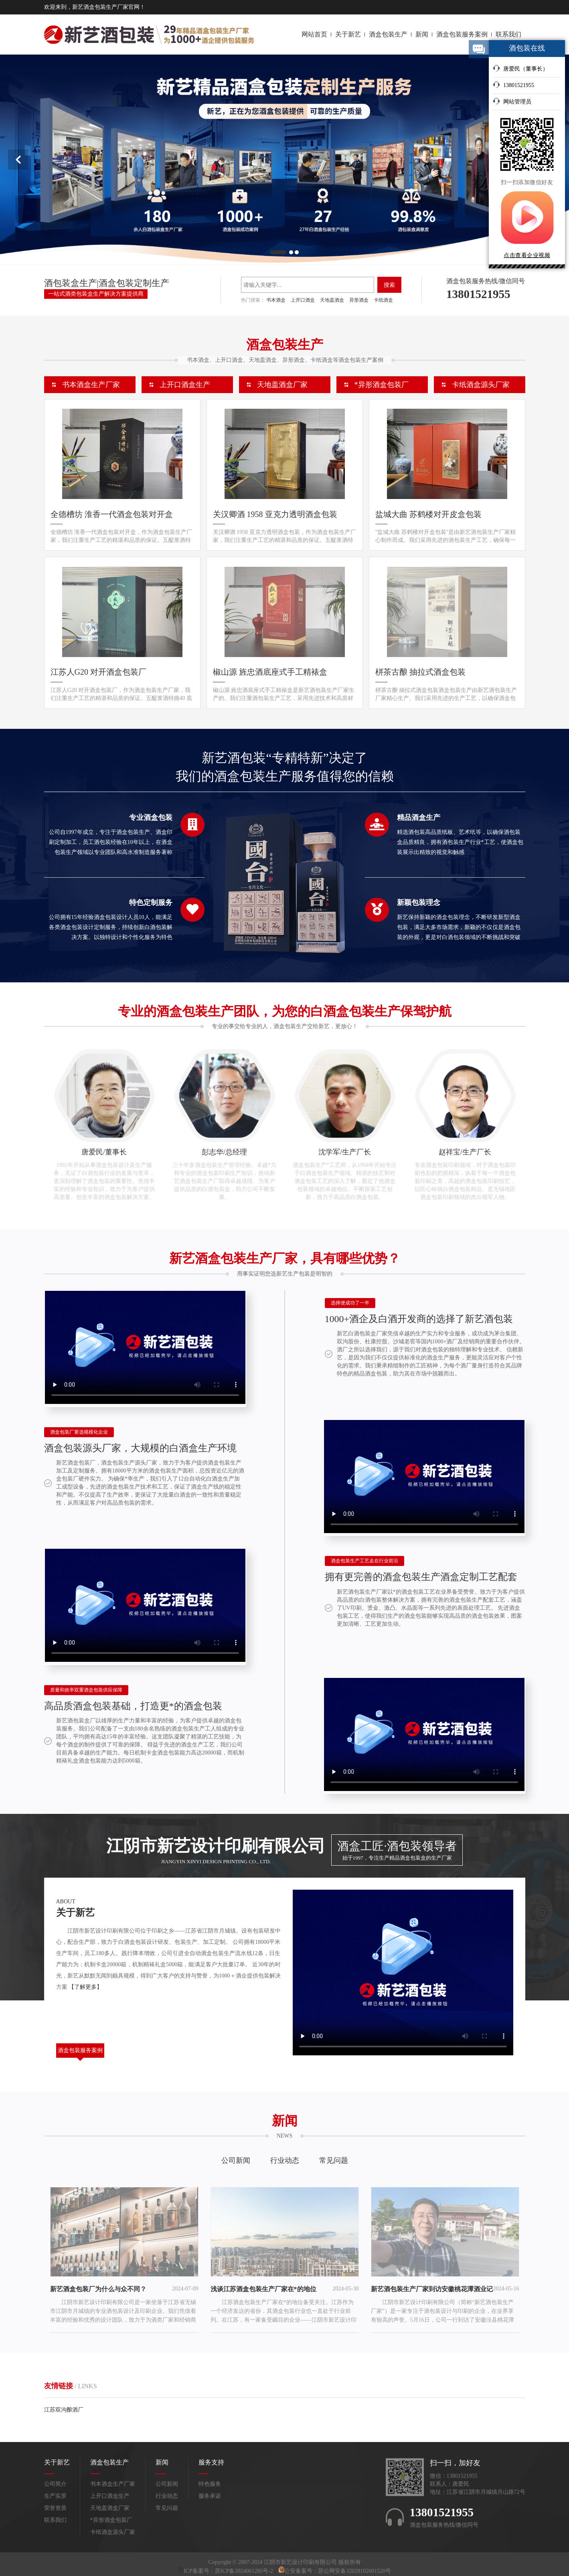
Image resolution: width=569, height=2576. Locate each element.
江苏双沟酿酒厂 (63, 2410)
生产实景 (55, 2496)
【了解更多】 (85, 1987)
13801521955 (513, 84)
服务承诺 (209, 2496)
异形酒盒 (359, 300)
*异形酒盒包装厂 (381, 385)
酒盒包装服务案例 (462, 34)
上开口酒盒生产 (185, 385)
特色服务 (209, 2484)
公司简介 (55, 2484)
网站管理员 (512, 101)
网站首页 (314, 34)
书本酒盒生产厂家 (91, 385)
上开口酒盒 (303, 300)
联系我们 (508, 34)
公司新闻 (235, 2160)
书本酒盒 (276, 300)
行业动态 (284, 2160)
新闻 (421, 34)
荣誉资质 (55, 2508)
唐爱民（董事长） (520, 68)
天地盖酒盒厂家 (282, 385)
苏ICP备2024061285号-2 (245, 2571)
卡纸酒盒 (383, 300)
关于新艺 (348, 34)
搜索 (389, 285)
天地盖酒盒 (332, 300)
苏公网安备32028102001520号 (354, 2571)
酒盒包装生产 (388, 34)
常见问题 (333, 2160)
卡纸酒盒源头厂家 (481, 385)
